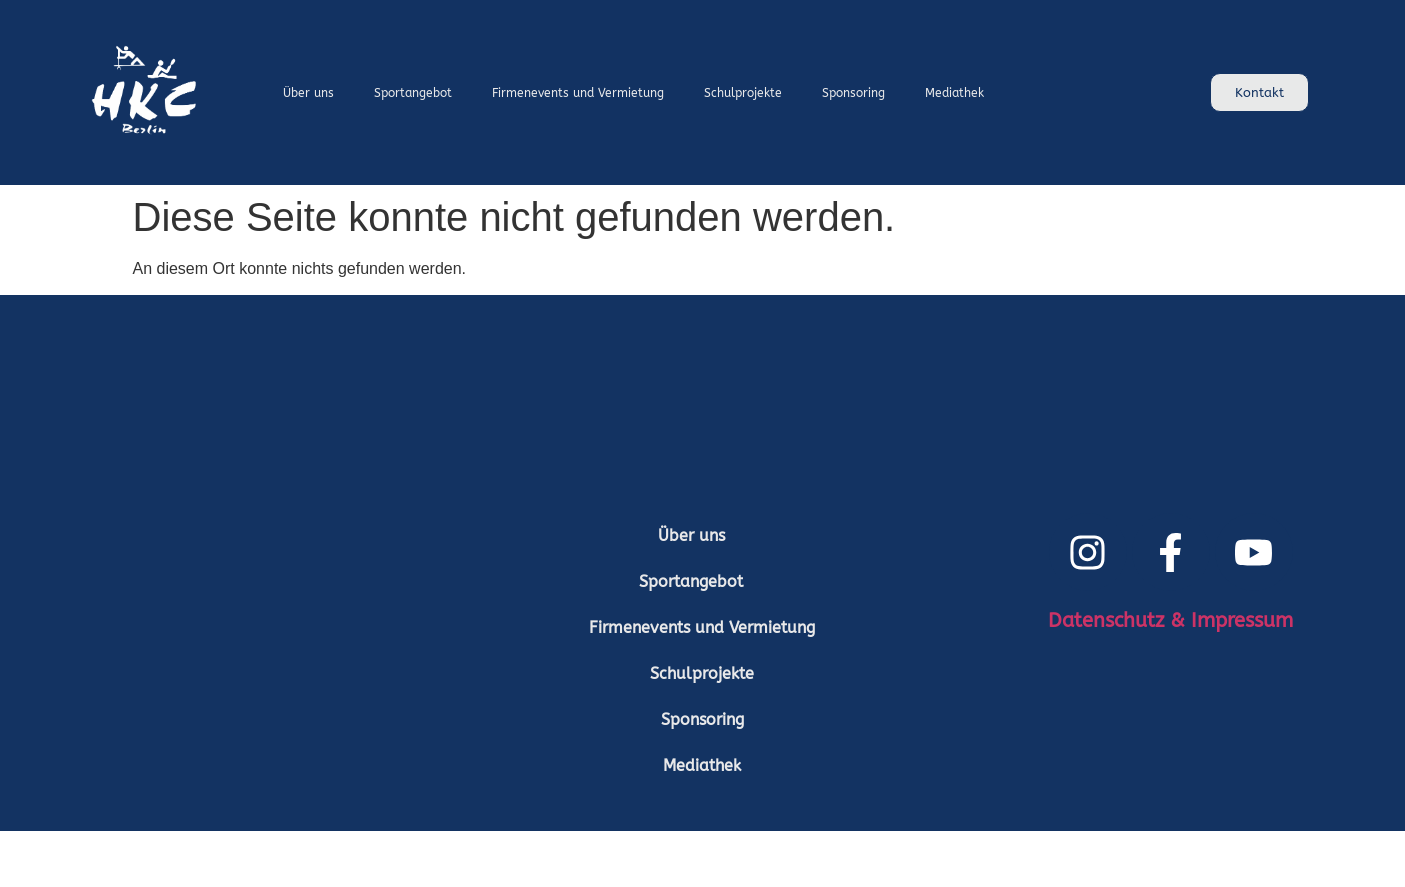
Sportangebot (413, 93)
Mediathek (954, 93)
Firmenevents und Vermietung (578, 93)
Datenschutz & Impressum (1170, 620)
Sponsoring (853, 93)
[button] (702, 536)
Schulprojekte (743, 93)
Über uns (308, 93)
